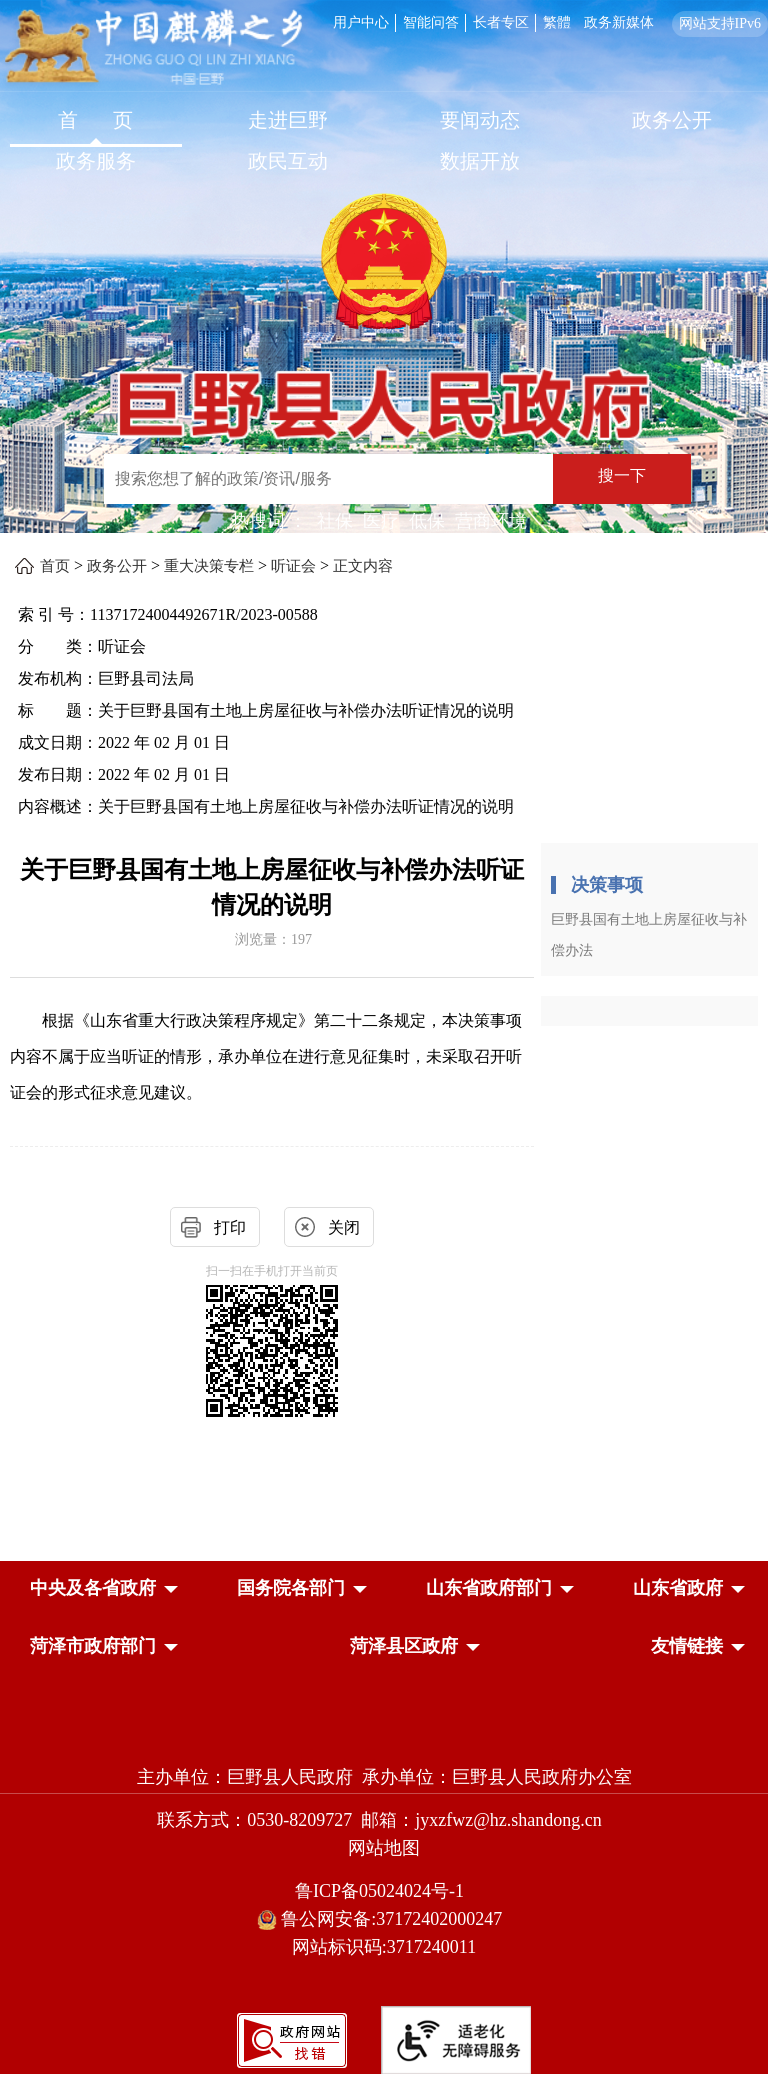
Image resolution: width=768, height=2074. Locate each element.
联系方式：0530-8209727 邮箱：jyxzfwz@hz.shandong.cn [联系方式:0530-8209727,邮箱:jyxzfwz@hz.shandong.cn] (384, 1820)
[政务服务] (96, 163)
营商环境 (491, 521)
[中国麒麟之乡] (153, 48)
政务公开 (672, 120)
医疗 (381, 521)
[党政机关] (384, 1734)
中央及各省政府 (93, 1588)
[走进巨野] (288, 122)
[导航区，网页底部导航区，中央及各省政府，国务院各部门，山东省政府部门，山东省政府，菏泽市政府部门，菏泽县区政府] (384, 1619)
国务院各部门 (291, 1588)
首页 (55, 566)
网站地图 (384, 1848)
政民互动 (288, 161)
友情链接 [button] (687, 1646)
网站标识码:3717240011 (384, 1947)
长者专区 (501, 22)
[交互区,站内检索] (378, 481)
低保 (427, 521)
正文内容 (363, 566)
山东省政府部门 (489, 1588)
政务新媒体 (619, 22)
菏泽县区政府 (404, 1646)
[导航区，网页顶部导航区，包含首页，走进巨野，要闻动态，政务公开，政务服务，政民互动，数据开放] (384, 143)
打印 (230, 1227)
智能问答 (431, 22)
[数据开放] (480, 163)
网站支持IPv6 (720, 23)
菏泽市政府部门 (93, 1646)
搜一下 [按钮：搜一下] (622, 475)
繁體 (557, 22)
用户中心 (361, 22)
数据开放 (480, 161)
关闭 (344, 1227)
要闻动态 (480, 120)
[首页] (96, 122)
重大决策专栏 (209, 566)
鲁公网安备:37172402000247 (384, 1919)
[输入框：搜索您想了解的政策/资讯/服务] (328, 479)
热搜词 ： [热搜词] (269, 521)
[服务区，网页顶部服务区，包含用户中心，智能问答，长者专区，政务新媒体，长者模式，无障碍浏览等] (547, 21)
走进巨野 (288, 120)
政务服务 (96, 161)
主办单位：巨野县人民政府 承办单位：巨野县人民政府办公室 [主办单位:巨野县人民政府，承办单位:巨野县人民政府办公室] (384, 1777)
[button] (93, 1588)
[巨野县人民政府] (384, 390)
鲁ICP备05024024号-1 (384, 1891)
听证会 (293, 566)
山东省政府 (678, 1588)
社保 (335, 521)
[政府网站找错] (292, 2038)
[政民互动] (288, 163)
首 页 (95, 120)
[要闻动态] (480, 122)
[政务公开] (672, 122)
